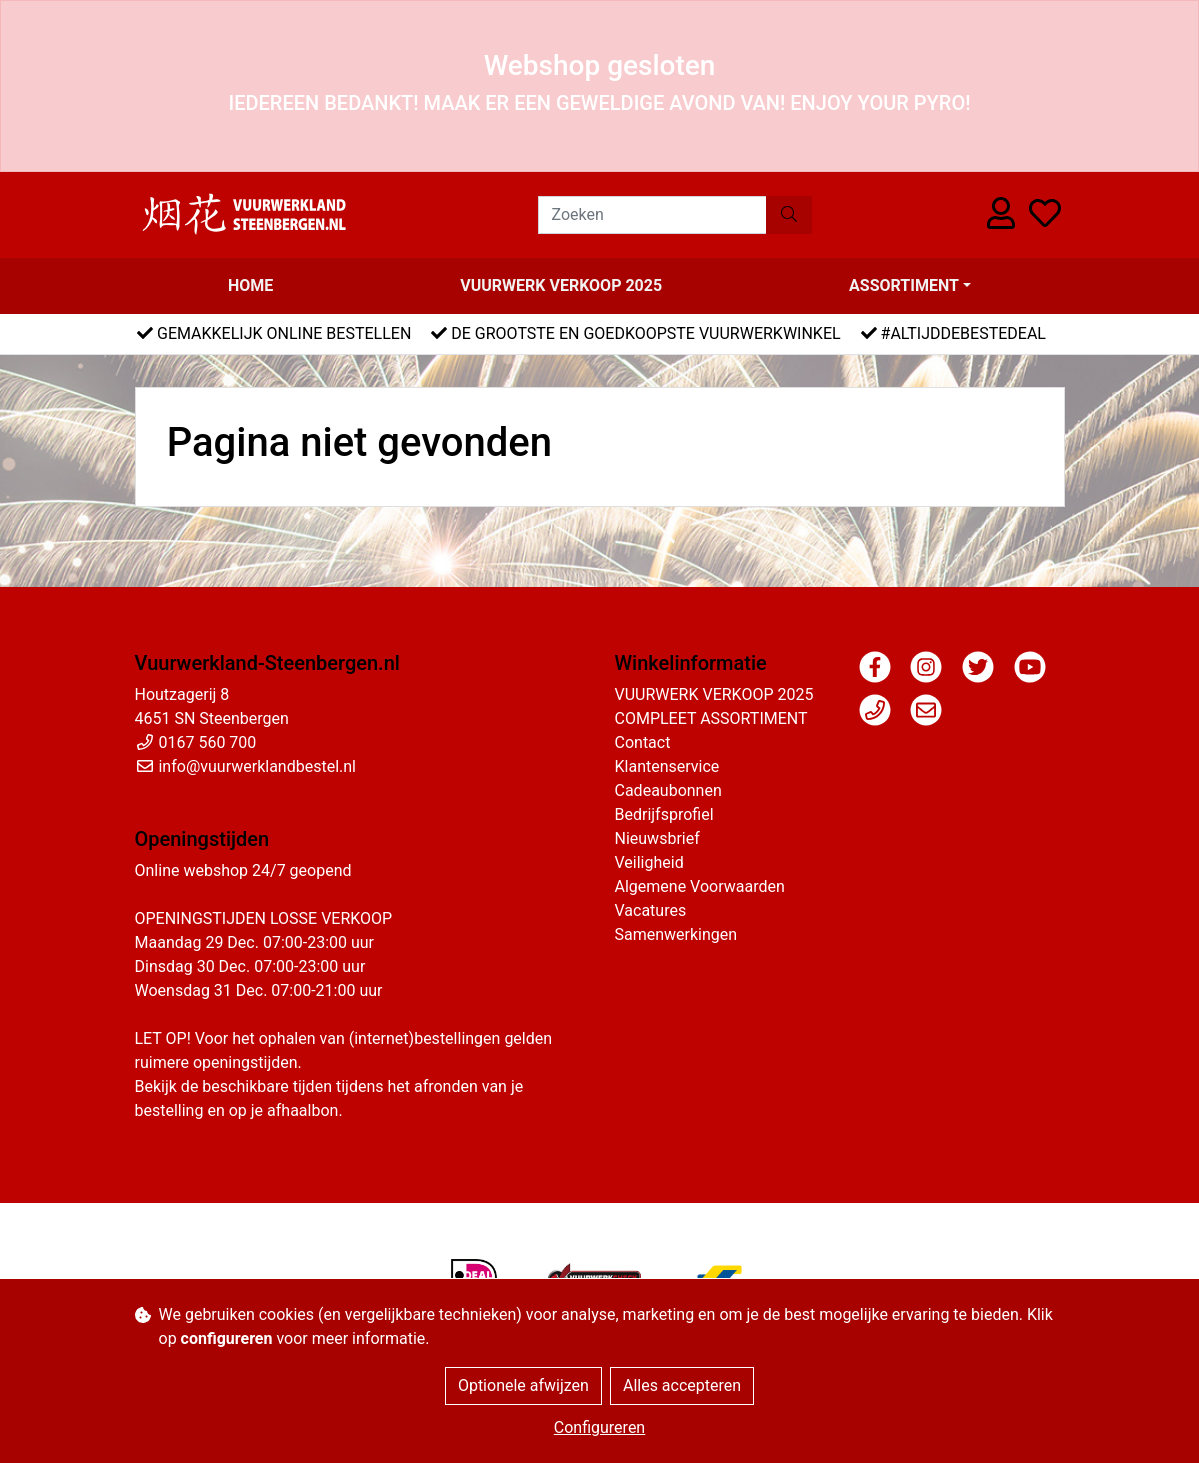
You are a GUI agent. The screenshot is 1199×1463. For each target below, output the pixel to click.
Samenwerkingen (676, 934)
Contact (643, 742)
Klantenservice (667, 766)
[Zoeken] (652, 215)
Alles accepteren (682, 1385)
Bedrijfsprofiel (664, 814)
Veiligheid (649, 862)
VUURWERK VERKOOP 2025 (561, 285)
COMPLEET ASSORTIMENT (711, 718)
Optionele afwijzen (523, 1385)
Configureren (599, 1427)
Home (250, 285)
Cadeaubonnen (668, 790)
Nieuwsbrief (657, 838)
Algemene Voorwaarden (700, 886)
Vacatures (651, 910)
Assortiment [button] (904, 285)
